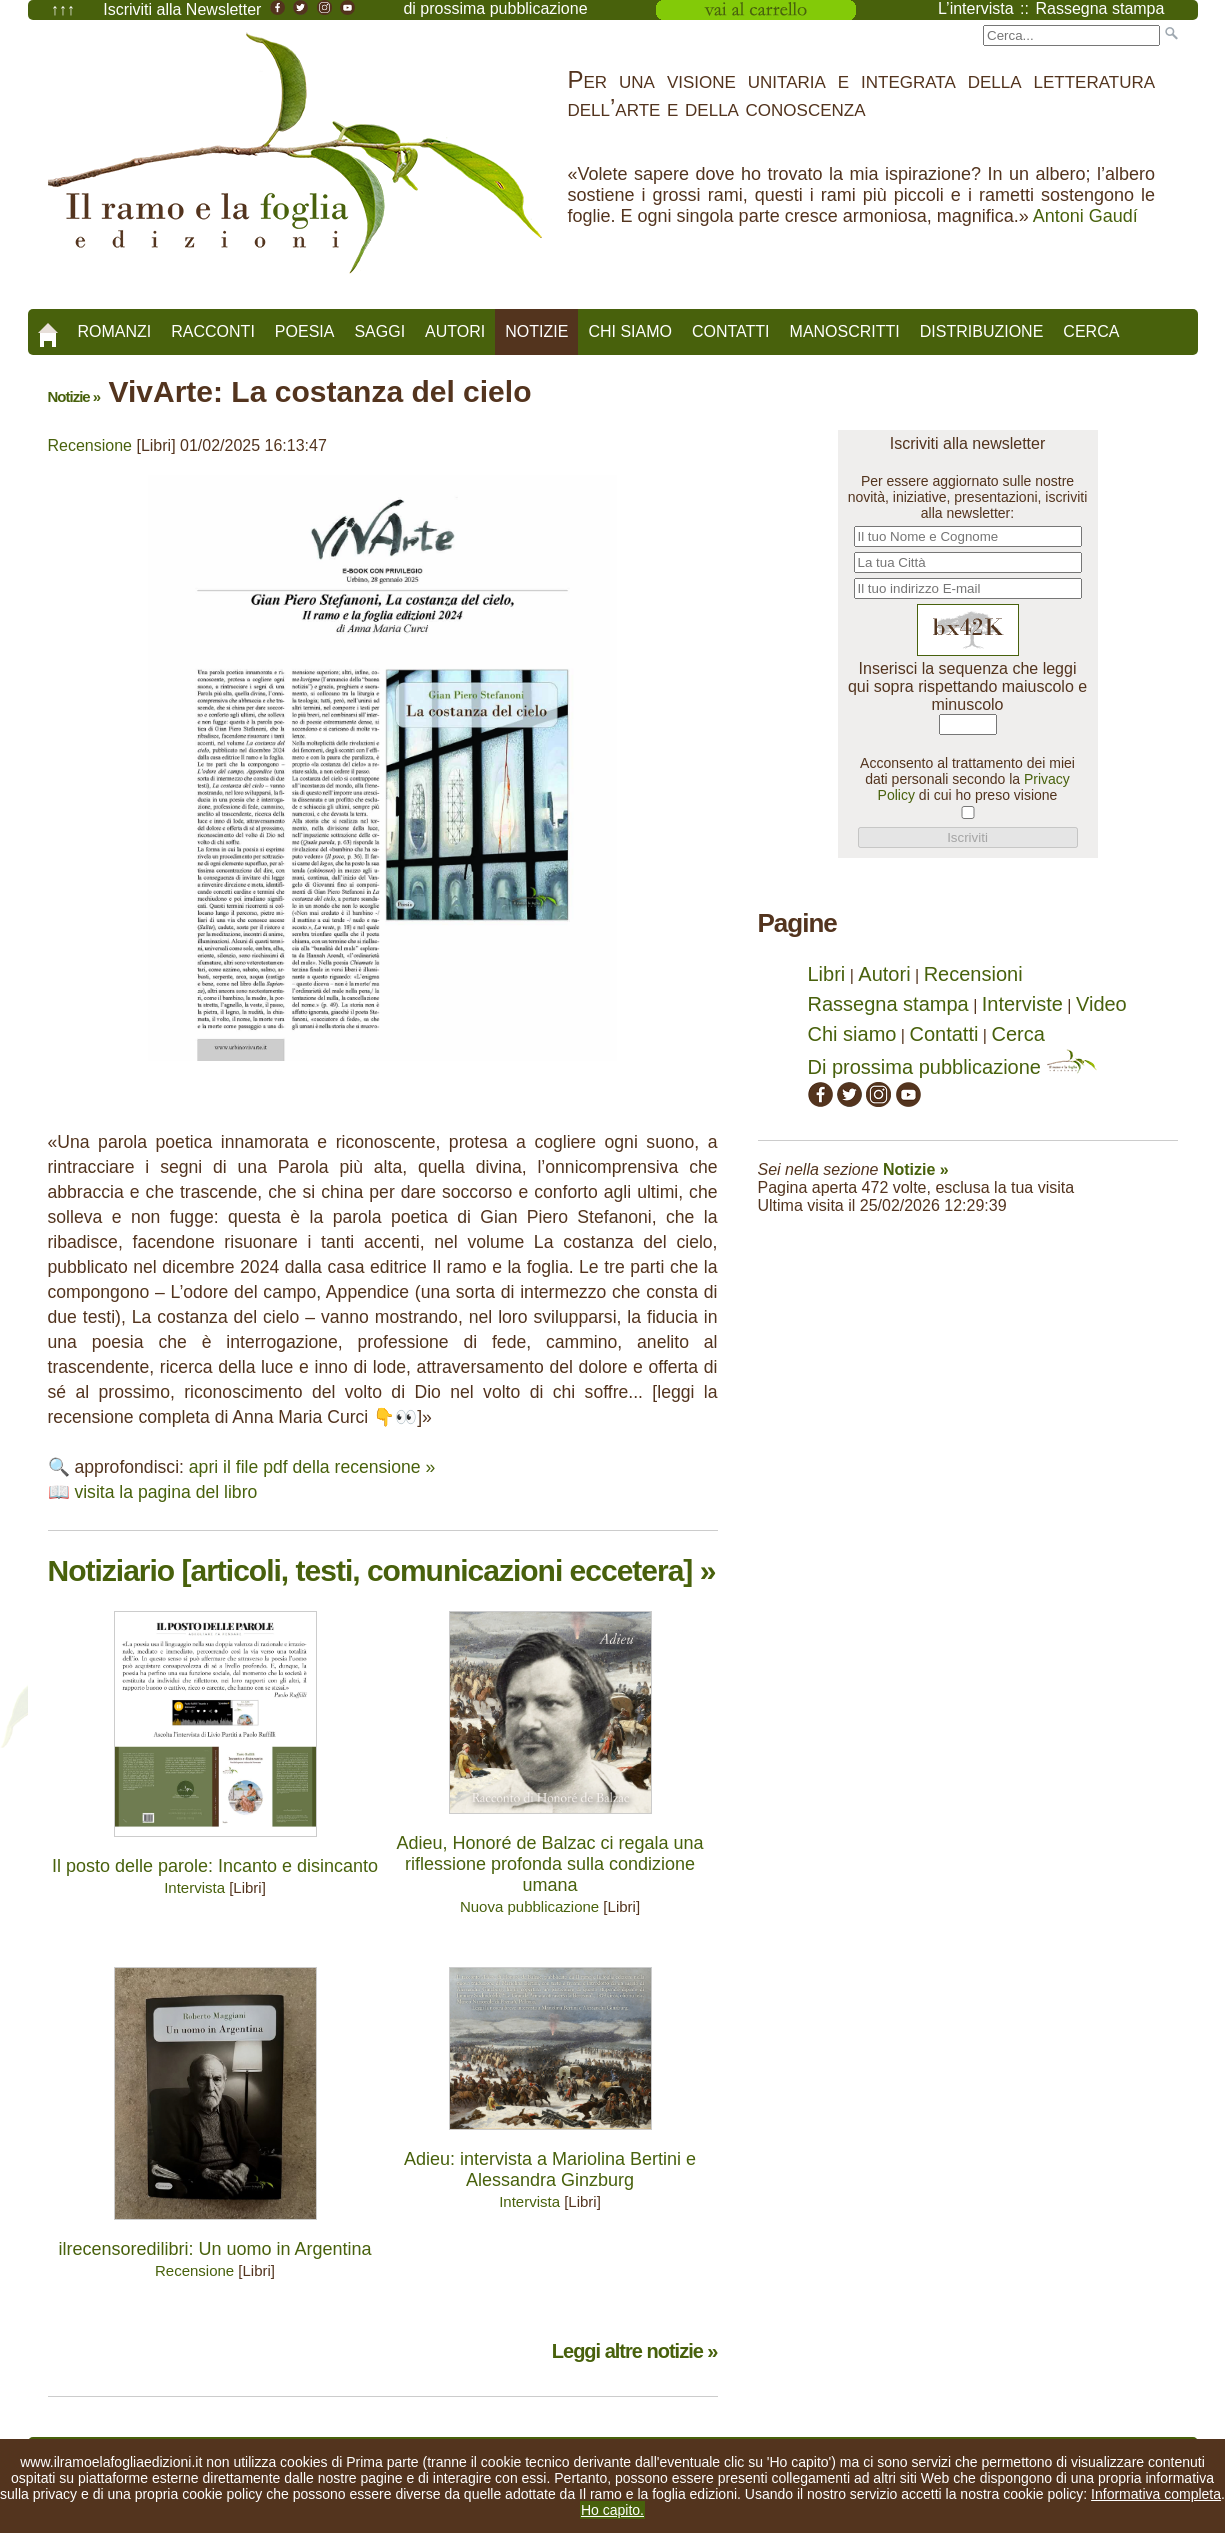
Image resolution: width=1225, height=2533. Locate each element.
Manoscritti (845, 331)
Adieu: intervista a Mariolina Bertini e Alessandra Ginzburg (550, 2169)
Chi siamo (630, 331)
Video (1101, 1004)
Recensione (90, 445)
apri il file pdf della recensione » (312, 1467)
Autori (455, 331)
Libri (827, 974)
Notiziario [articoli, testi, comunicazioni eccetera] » (382, 1570)
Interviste (1022, 1004)
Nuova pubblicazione (529, 1906)
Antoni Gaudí (1085, 216)
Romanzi (115, 331)
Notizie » (74, 396)
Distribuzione (982, 331)
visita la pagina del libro (165, 1492)
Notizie (536, 331)
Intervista (194, 1887)
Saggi (379, 331)
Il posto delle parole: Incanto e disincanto (215, 1866)
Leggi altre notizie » (635, 2351)
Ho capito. (612, 2510)
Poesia (305, 331)
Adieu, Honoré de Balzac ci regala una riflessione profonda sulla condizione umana (549, 1864)
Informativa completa (1156, 2494)
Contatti (731, 331)
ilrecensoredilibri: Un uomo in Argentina (214, 2249)
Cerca (1091, 331)
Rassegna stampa (888, 1004)
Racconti (213, 331)
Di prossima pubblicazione (952, 1067)
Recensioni (973, 974)
